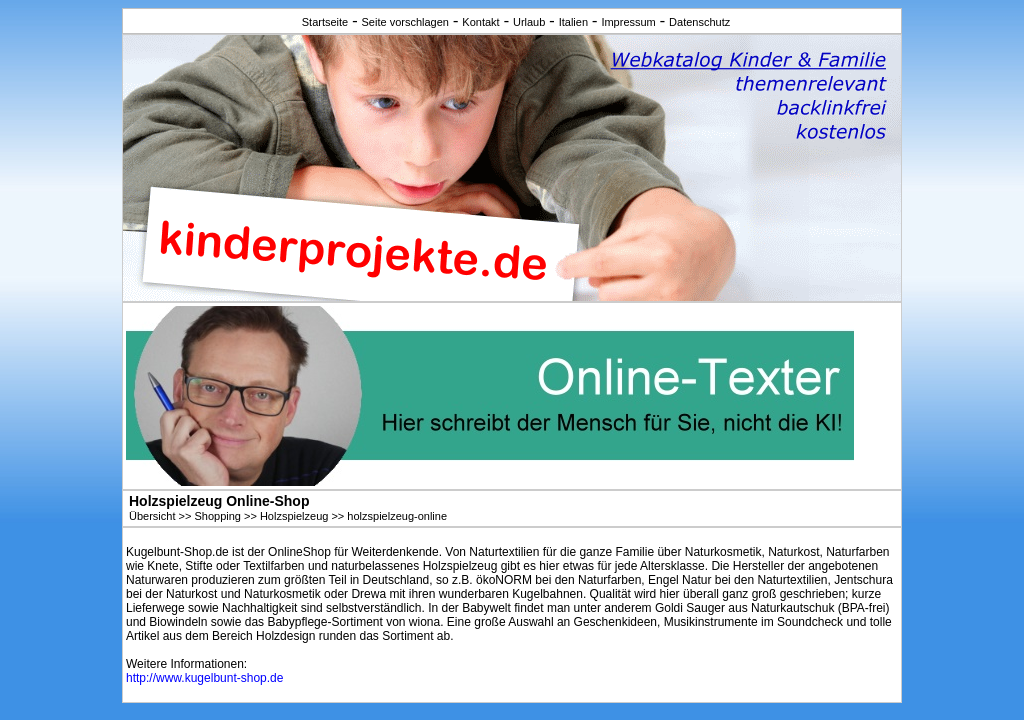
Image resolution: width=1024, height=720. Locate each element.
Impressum (628, 22)
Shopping (217, 516)
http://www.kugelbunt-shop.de (204, 678)
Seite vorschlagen (405, 22)
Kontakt (480, 22)
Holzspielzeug (294, 516)
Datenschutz (699, 22)
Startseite (325, 22)
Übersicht (152, 516)
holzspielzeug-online (397, 516)
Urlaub (529, 22)
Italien (573, 22)
